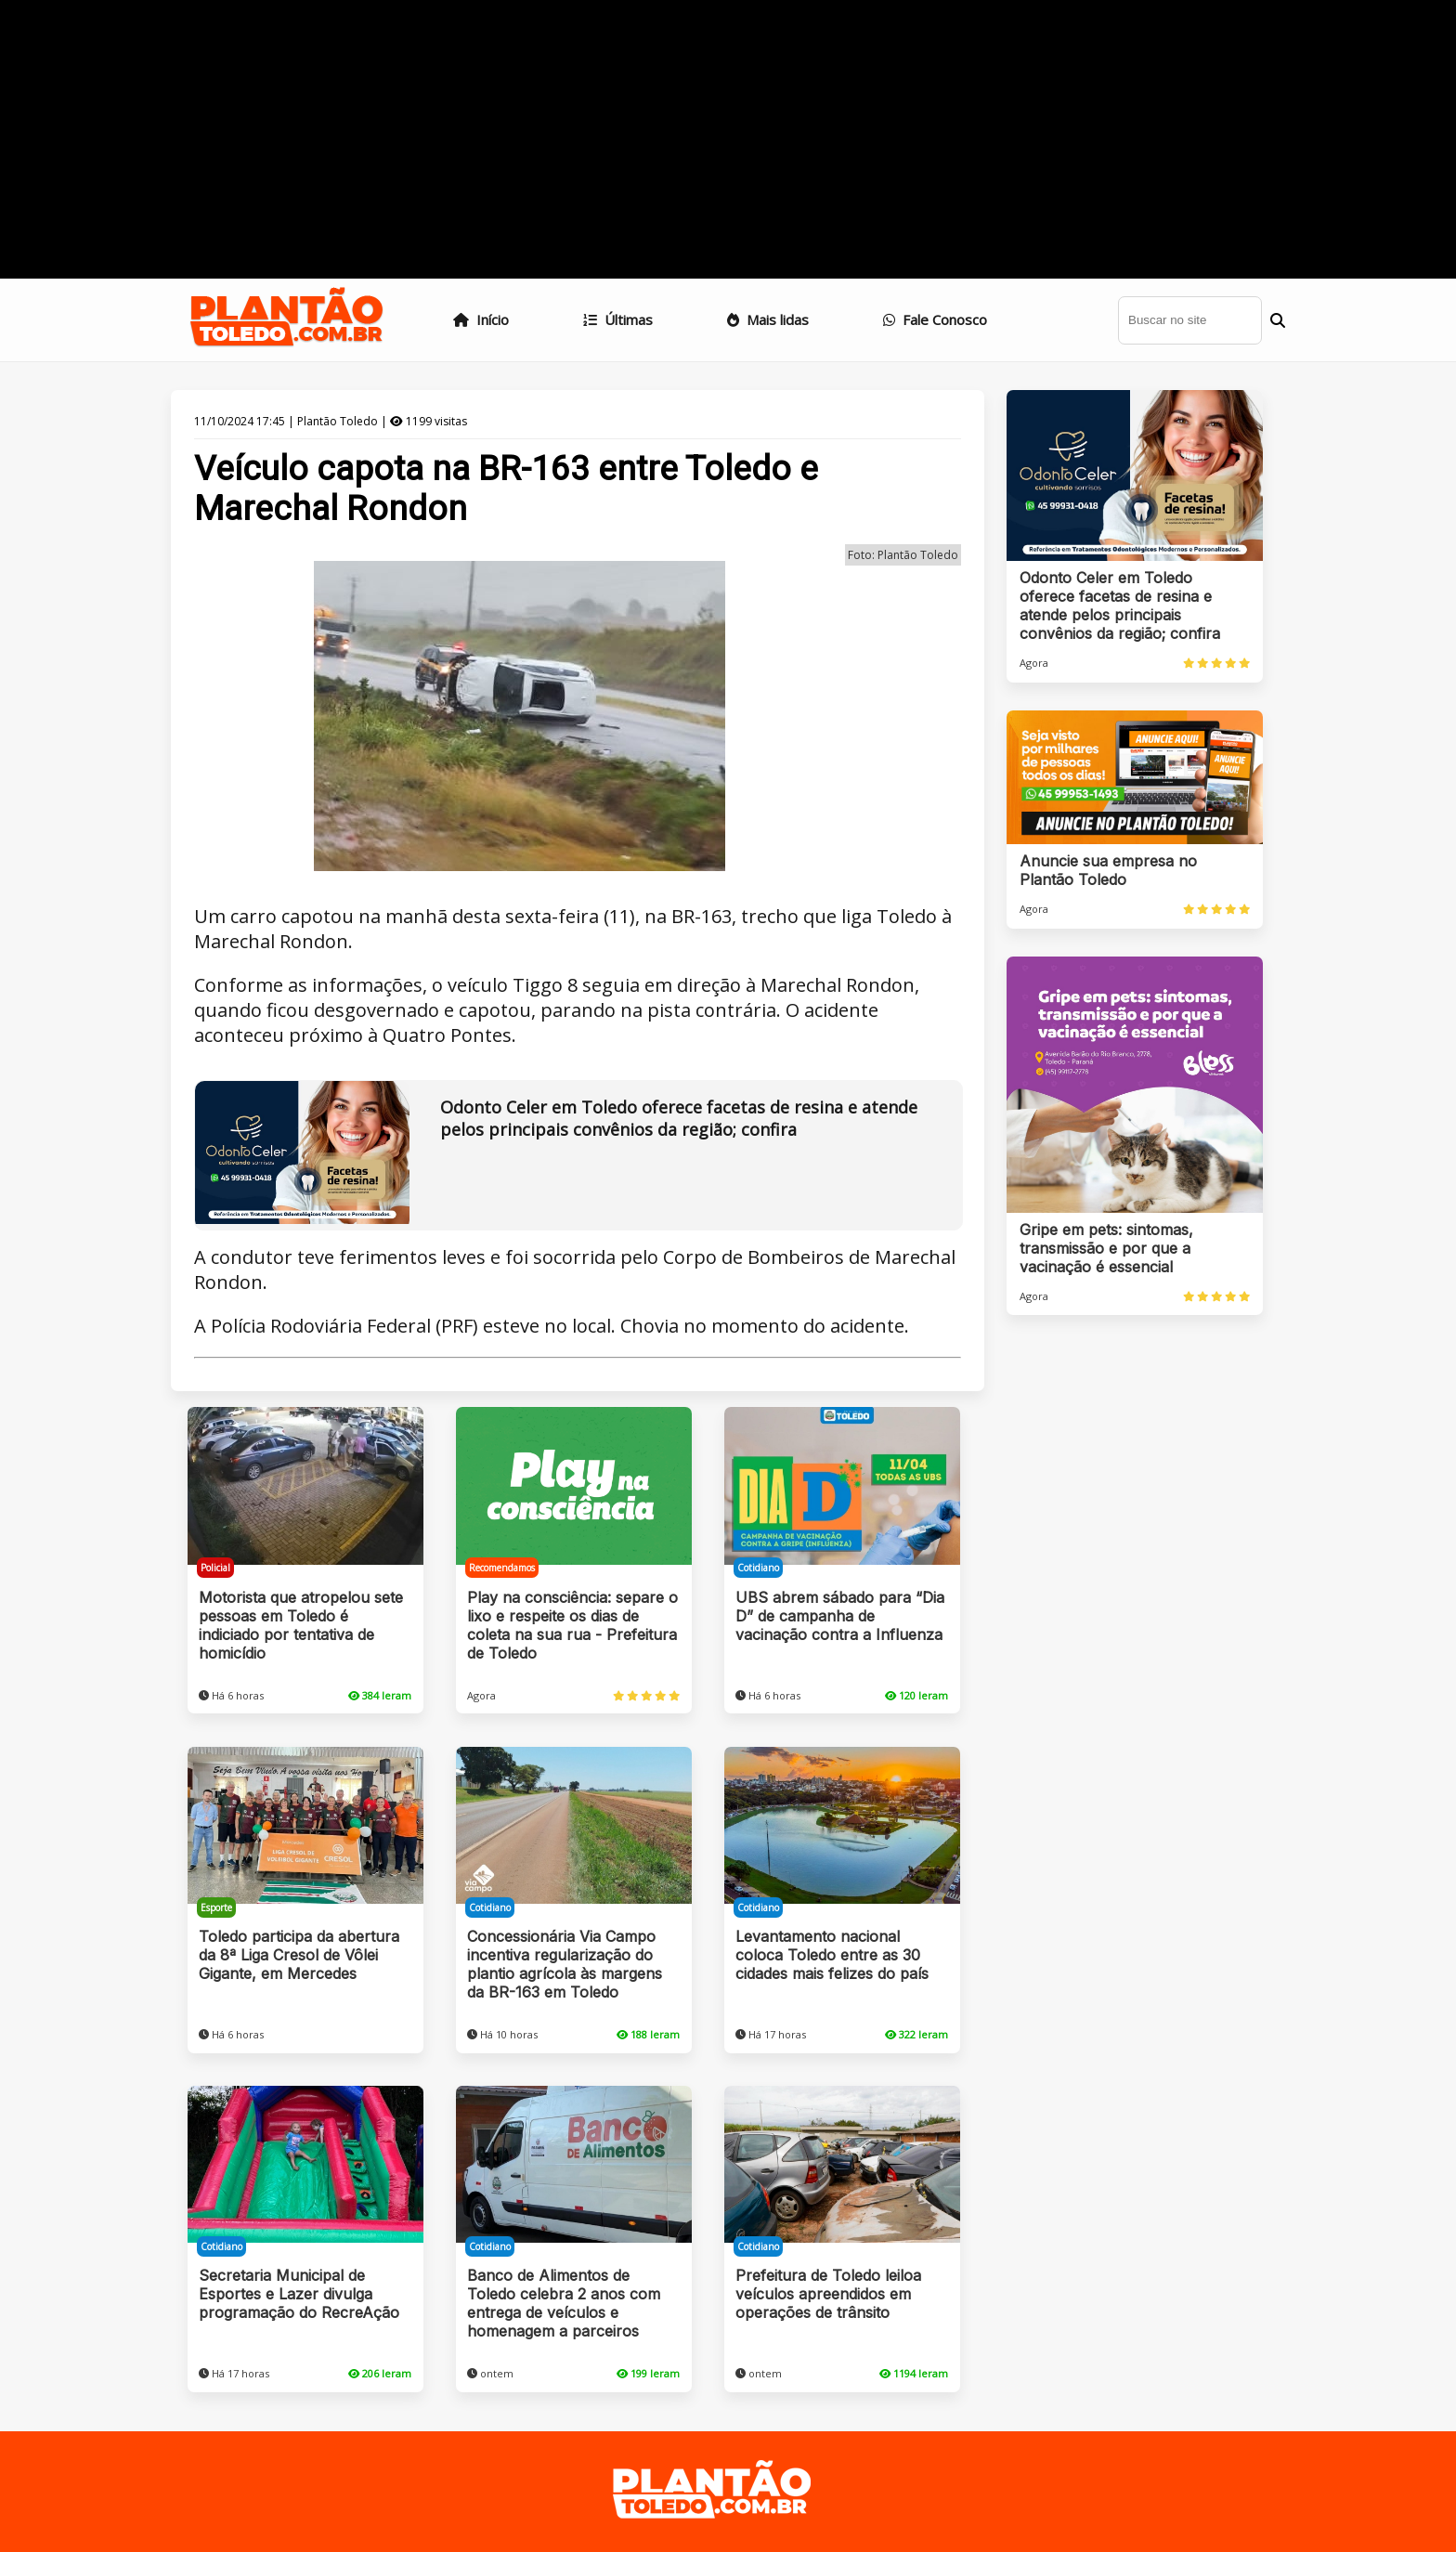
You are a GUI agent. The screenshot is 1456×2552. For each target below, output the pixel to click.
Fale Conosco (935, 319)
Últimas (618, 319)
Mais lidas (768, 319)
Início (481, 319)
